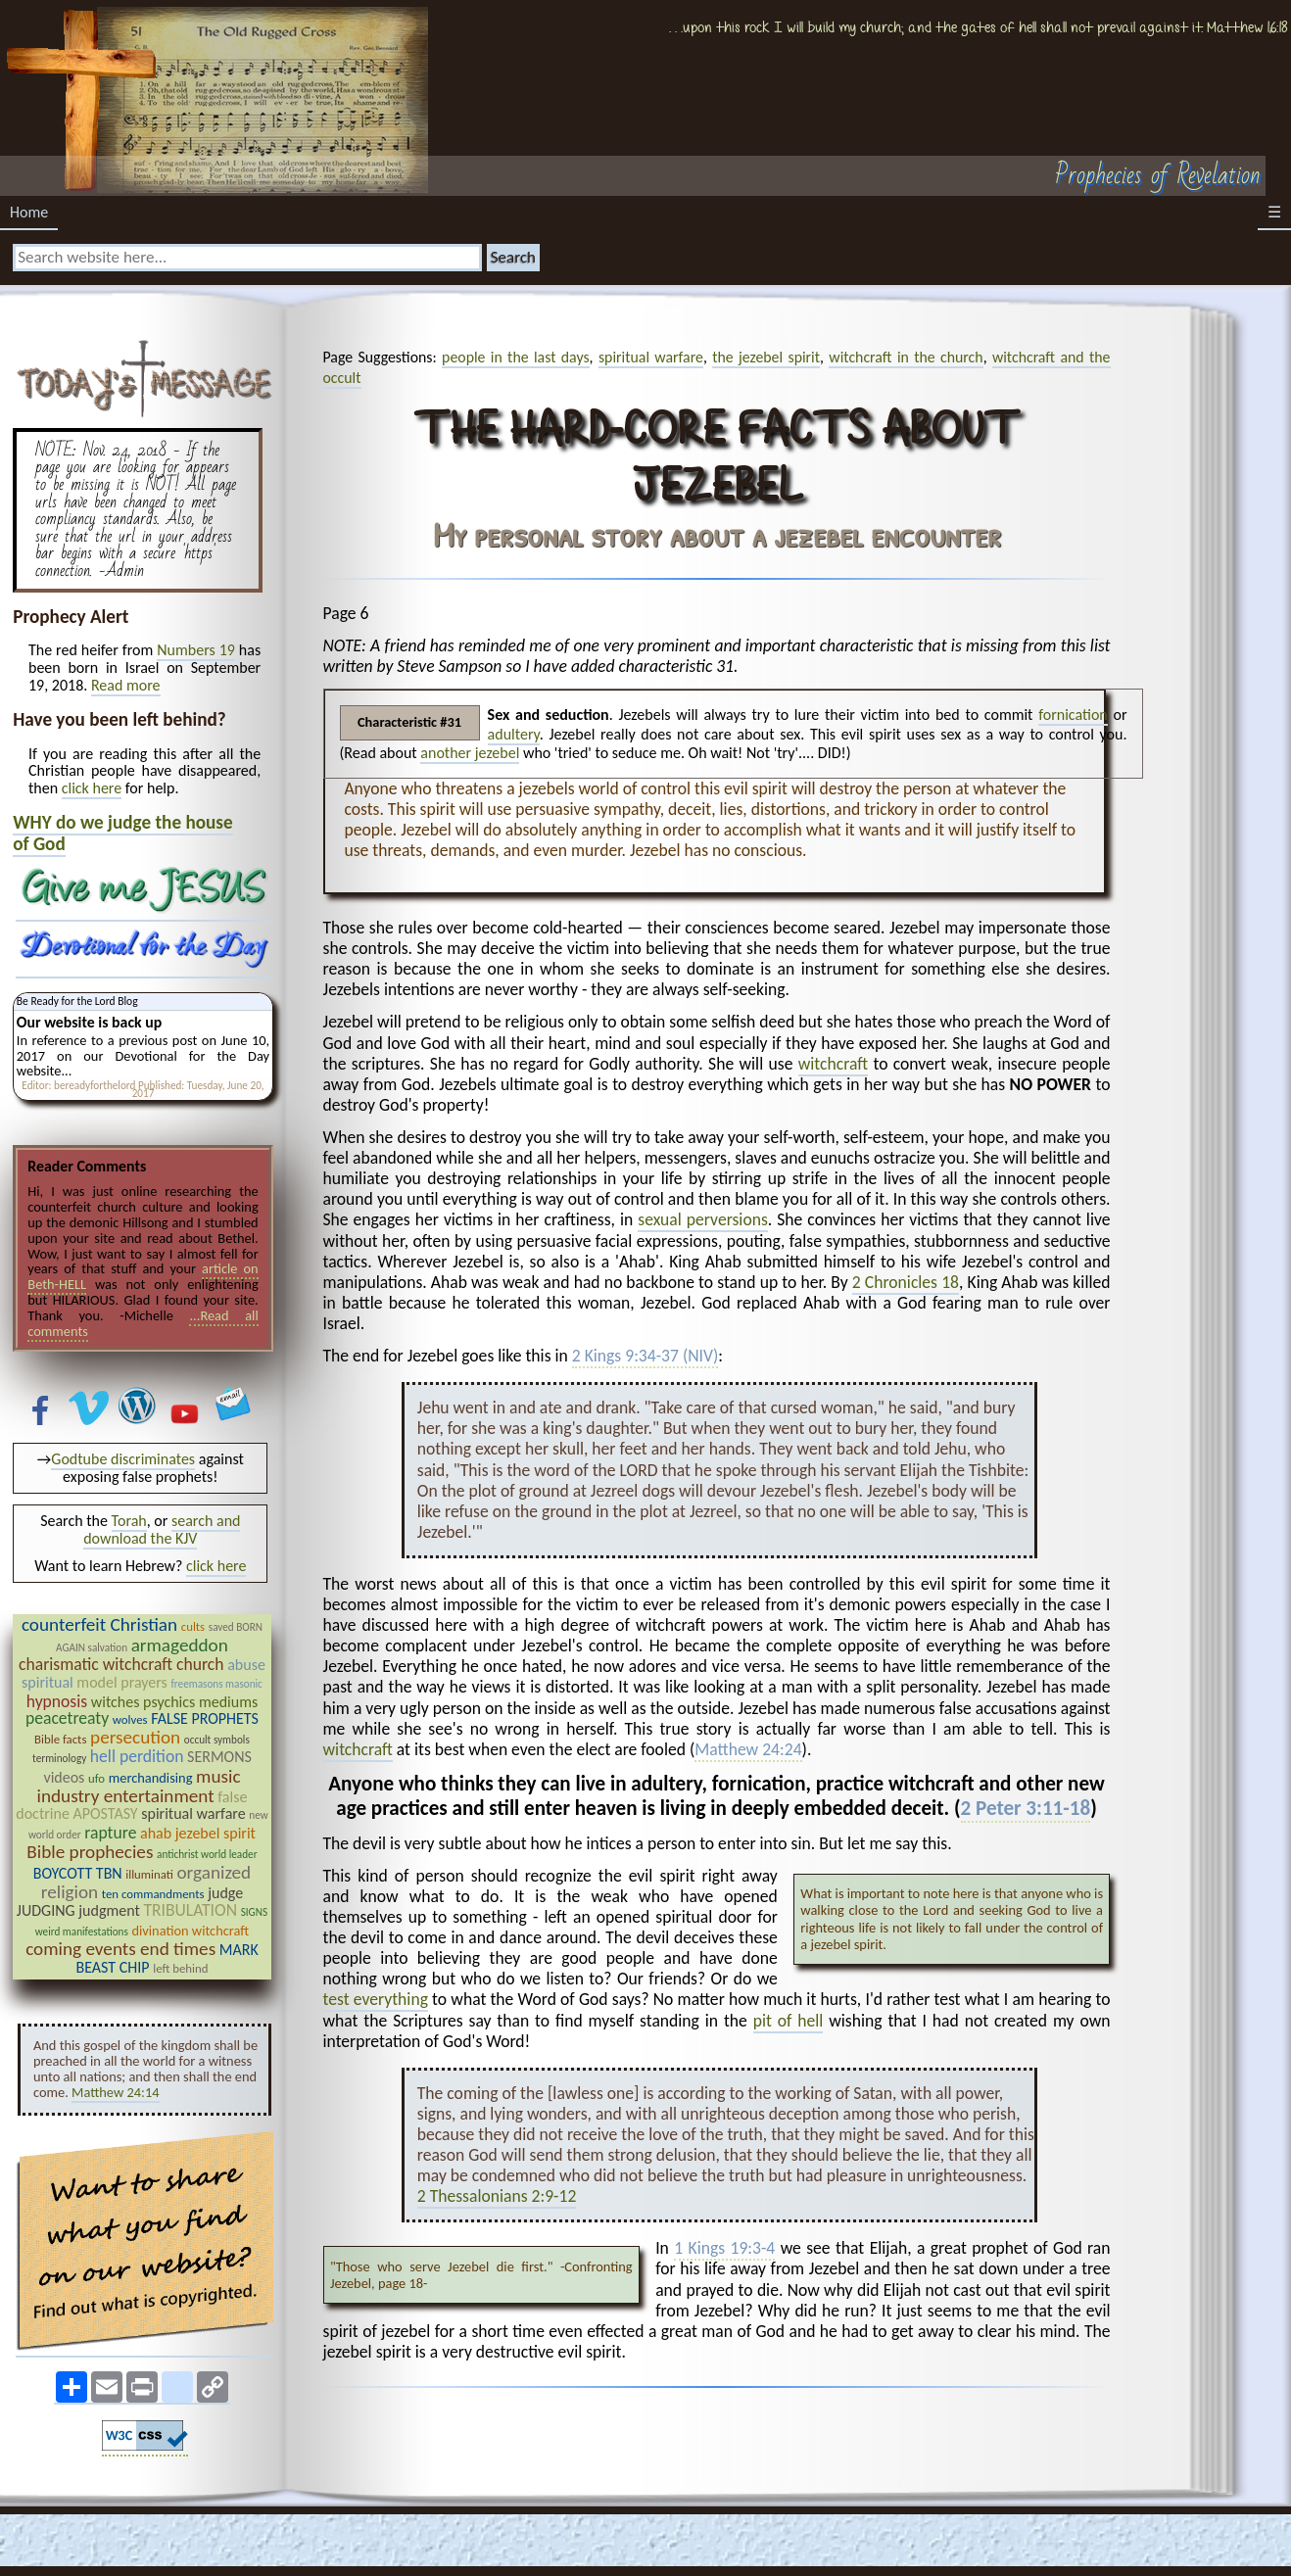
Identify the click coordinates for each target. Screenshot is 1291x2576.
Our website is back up (89, 1022)
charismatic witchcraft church (121, 1664)
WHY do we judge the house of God (122, 832)
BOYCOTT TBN (77, 1873)
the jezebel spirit (766, 357)
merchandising (151, 1778)
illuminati (149, 1874)
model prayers (121, 1682)
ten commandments (153, 1893)
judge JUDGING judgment (130, 1902)
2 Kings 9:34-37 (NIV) (645, 1356)
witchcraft (833, 1063)
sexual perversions (703, 1219)
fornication (1073, 714)
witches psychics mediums (174, 1702)
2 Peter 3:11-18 (1026, 1809)
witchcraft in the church (905, 357)
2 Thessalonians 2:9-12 (497, 2196)
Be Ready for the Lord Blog (77, 1001)
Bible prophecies (89, 1851)
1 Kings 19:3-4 (724, 2249)
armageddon (179, 1645)
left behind (180, 1968)
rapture (110, 1832)
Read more (126, 685)
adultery (514, 734)
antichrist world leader (207, 1854)
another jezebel (469, 752)
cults (193, 1626)
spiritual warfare (650, 357)
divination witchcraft (190, 1930)
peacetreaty (67, 1718)
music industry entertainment (139, 1786)
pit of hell (788, 2020)
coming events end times (120, 1948)
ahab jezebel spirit (198, 1833)
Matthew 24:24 (747, 1750)
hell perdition (137, 1756)
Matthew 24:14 (115, 2092)
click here (91, 788)
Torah (129, 1520)
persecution (135, 1737)
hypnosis (56, 1701)
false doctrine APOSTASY (131, 1806)
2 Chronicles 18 (905, 1282)
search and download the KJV (161, 1529)
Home (29, 212)
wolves (130, 1719)
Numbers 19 (196, 650)
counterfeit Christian (99, 1624)
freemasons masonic (216, 1684)
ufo (96, 1778)
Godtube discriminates (123, 1459)
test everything (375, 1999)
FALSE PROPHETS (205, 1718)
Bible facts (60, 1739)
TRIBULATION (190, 1910)
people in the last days (516, 357)
